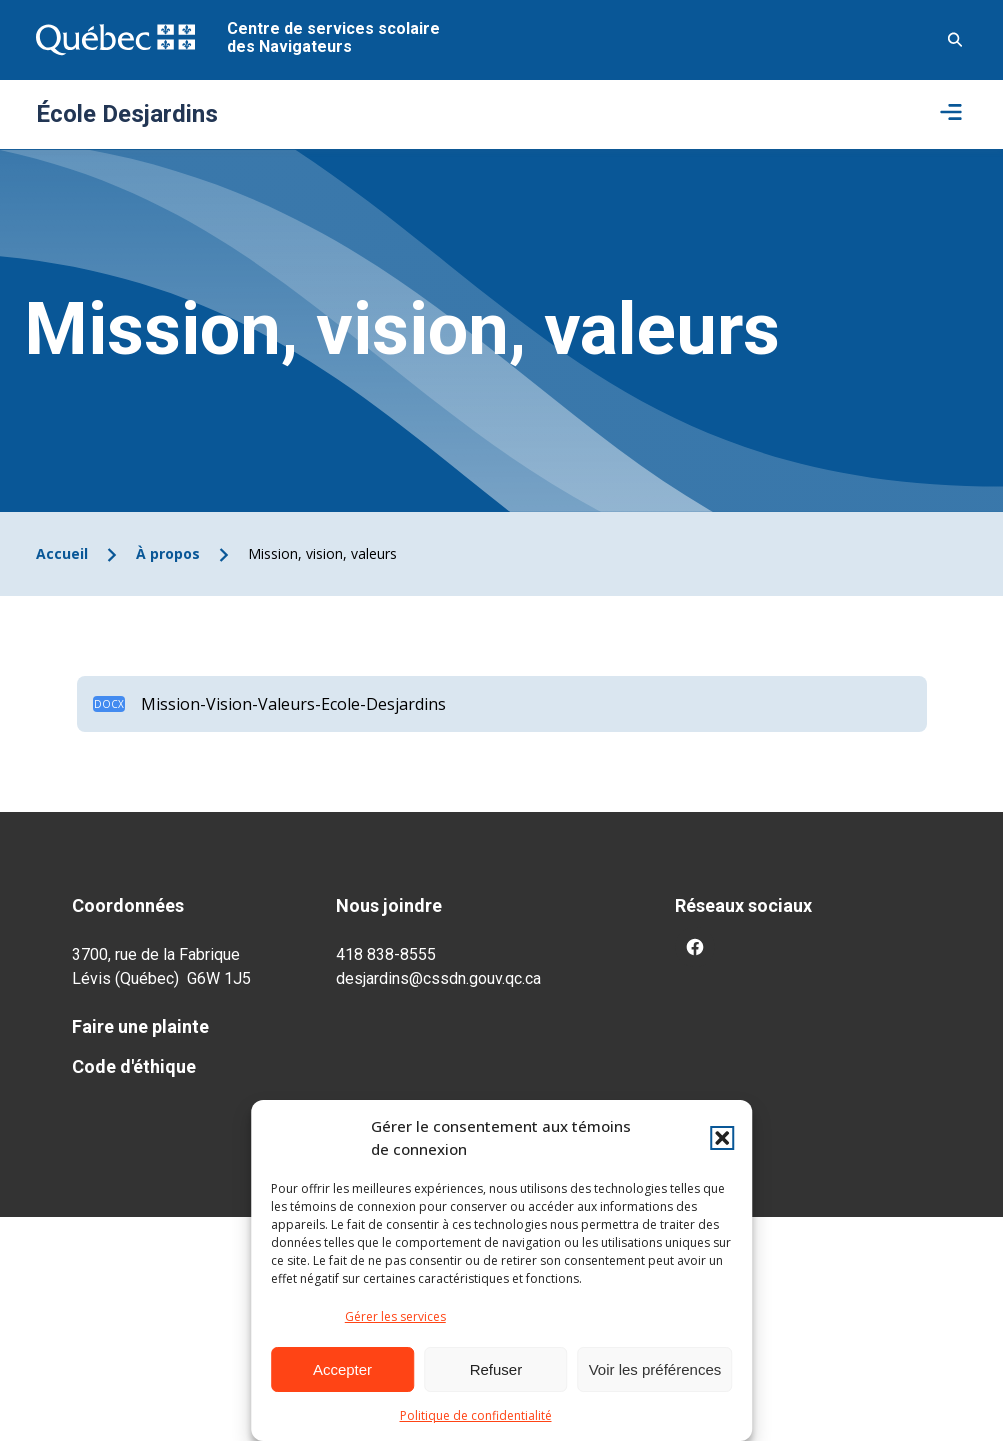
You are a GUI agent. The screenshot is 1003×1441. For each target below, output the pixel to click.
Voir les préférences (655, 1369)
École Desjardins (127, 114)
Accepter (342, 1369)
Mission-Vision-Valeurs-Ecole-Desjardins (293, 704)
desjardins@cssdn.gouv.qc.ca (438, 978)
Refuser (496, 1369)
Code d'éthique (134, 1066)
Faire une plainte (140, 1026)
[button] (722, 1138)
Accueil (62, 553)
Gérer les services (395, 1316)
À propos (168, 553)
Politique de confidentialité (476, 1415)
